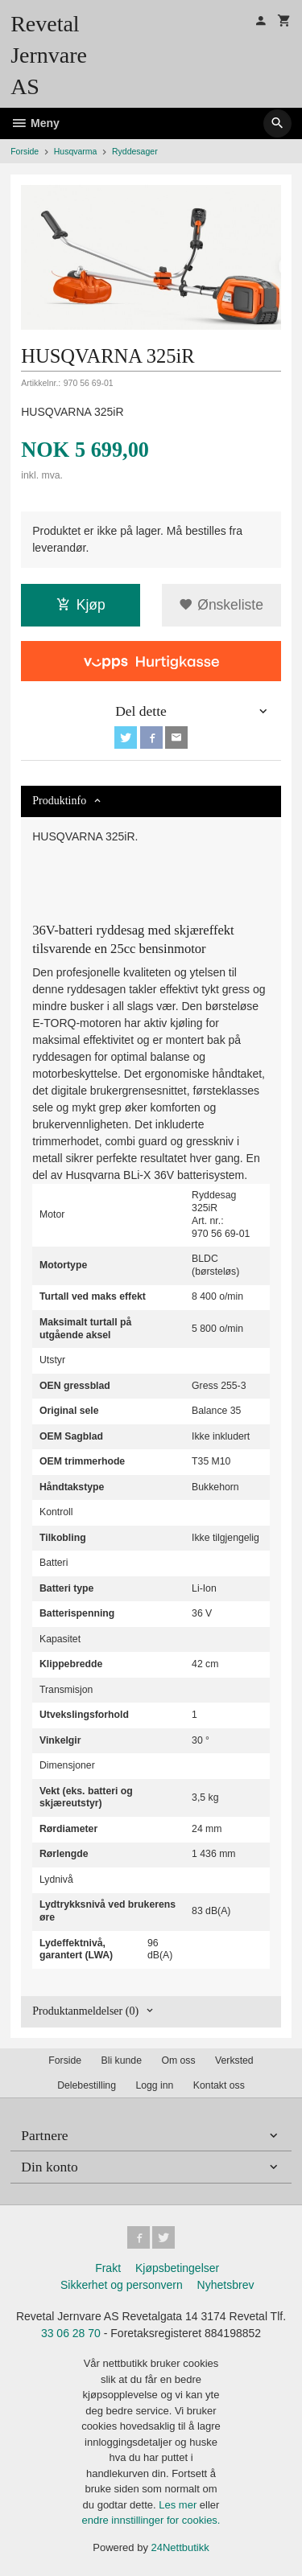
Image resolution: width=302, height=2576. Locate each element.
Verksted (234, 2060)
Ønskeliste (221, 605)
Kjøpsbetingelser (177, 2268)
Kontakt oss (219, 2085)
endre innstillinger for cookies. (151, 2520)
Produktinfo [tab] (59, 801)
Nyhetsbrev (225, 2284)
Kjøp (80, 605)
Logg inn (154, 2085)
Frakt (108, 2268)
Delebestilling (86, 2085)
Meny (35, 123)
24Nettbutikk (180, 2547)
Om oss (178, 2060)
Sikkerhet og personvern (121, 2284)
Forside (24, 151)
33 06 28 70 (71, 2333)
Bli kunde (121, 2060)
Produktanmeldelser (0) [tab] (85, 2011)
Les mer (179, 2505)
